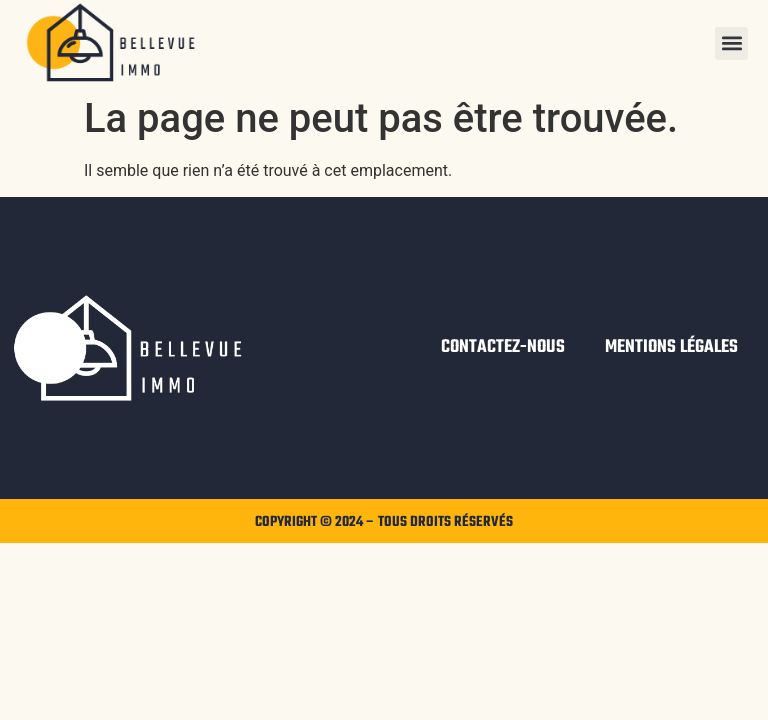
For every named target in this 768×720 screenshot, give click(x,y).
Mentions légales (671, 347)
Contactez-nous (503, 347)
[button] (731, 43)
